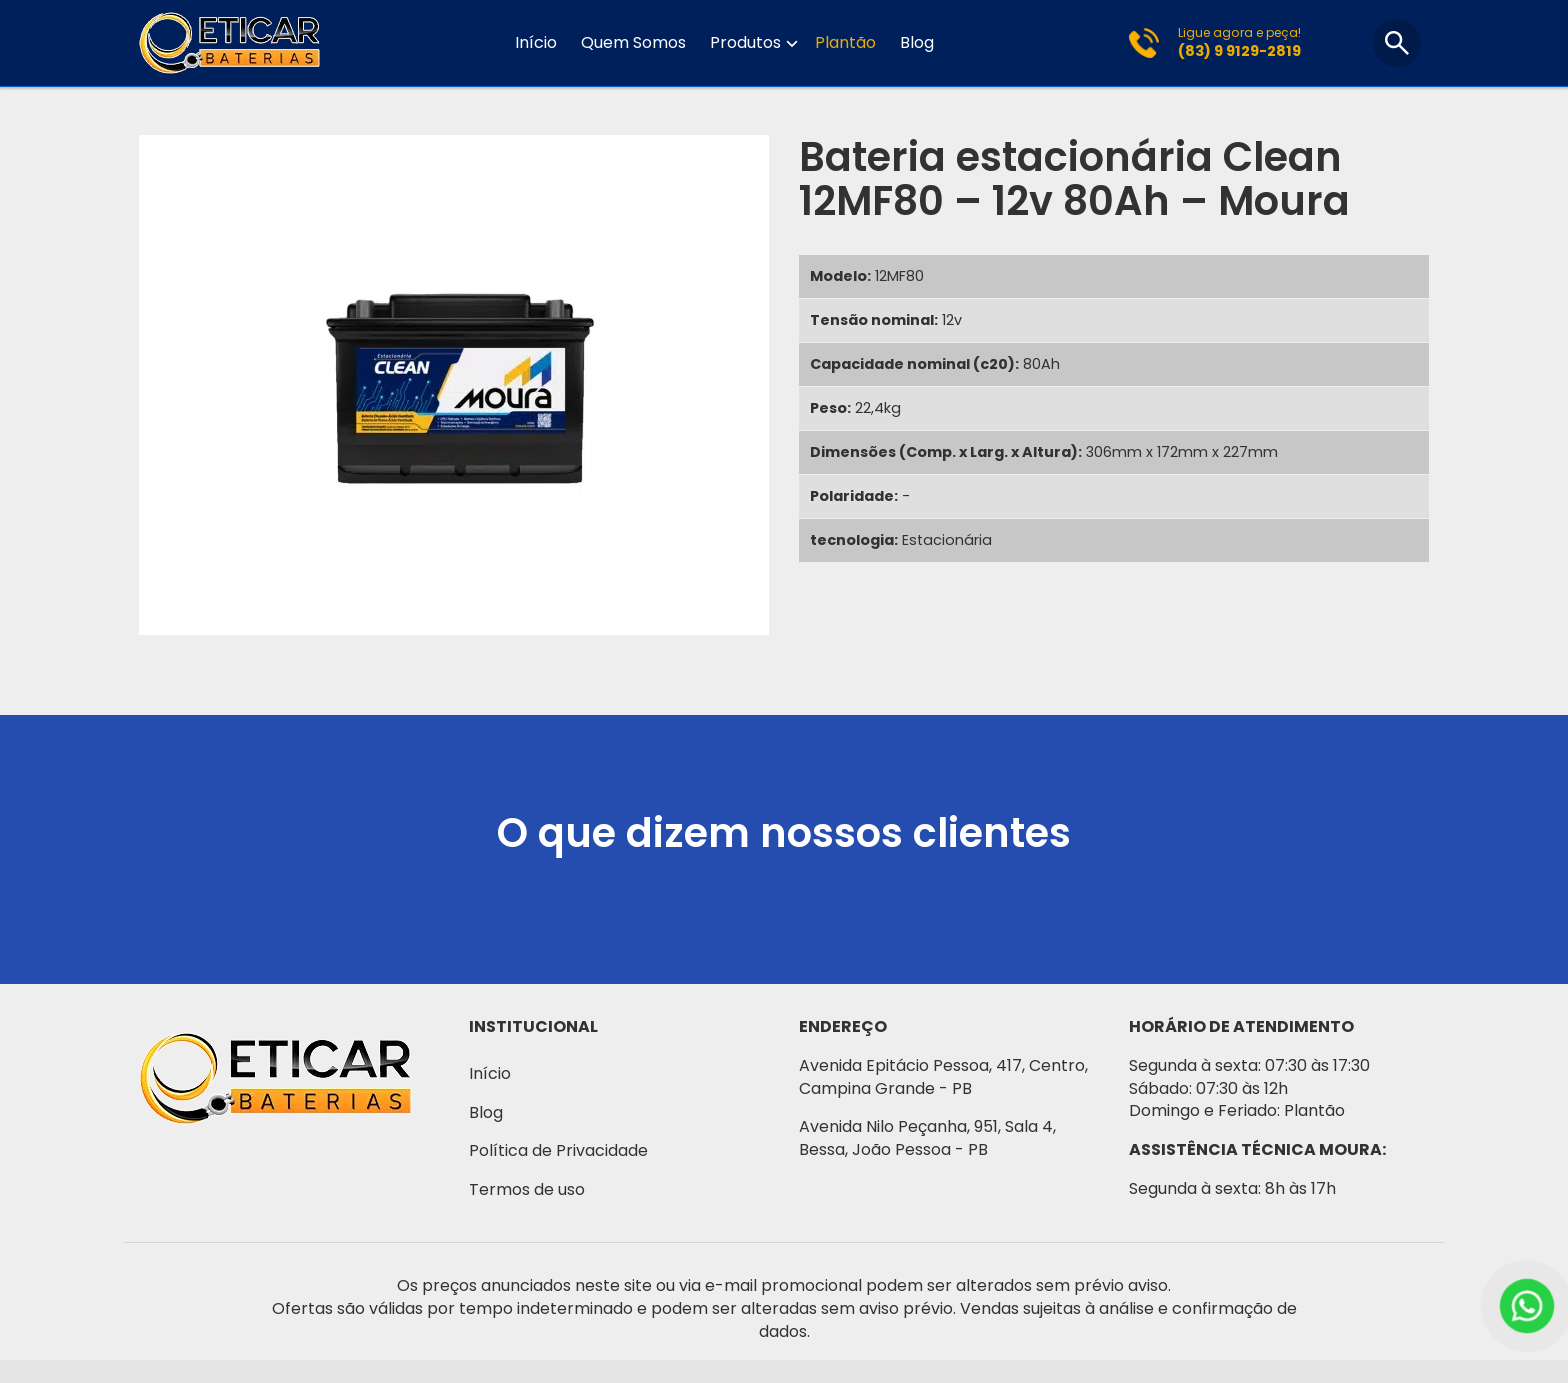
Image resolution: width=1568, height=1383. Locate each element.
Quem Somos (633, 43)
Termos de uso (527, 1189)
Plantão (845, 43)
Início (536, 43)
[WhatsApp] (1527, 1306)
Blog (917, 43)
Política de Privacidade (558, 1150)
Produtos (745, 43)
